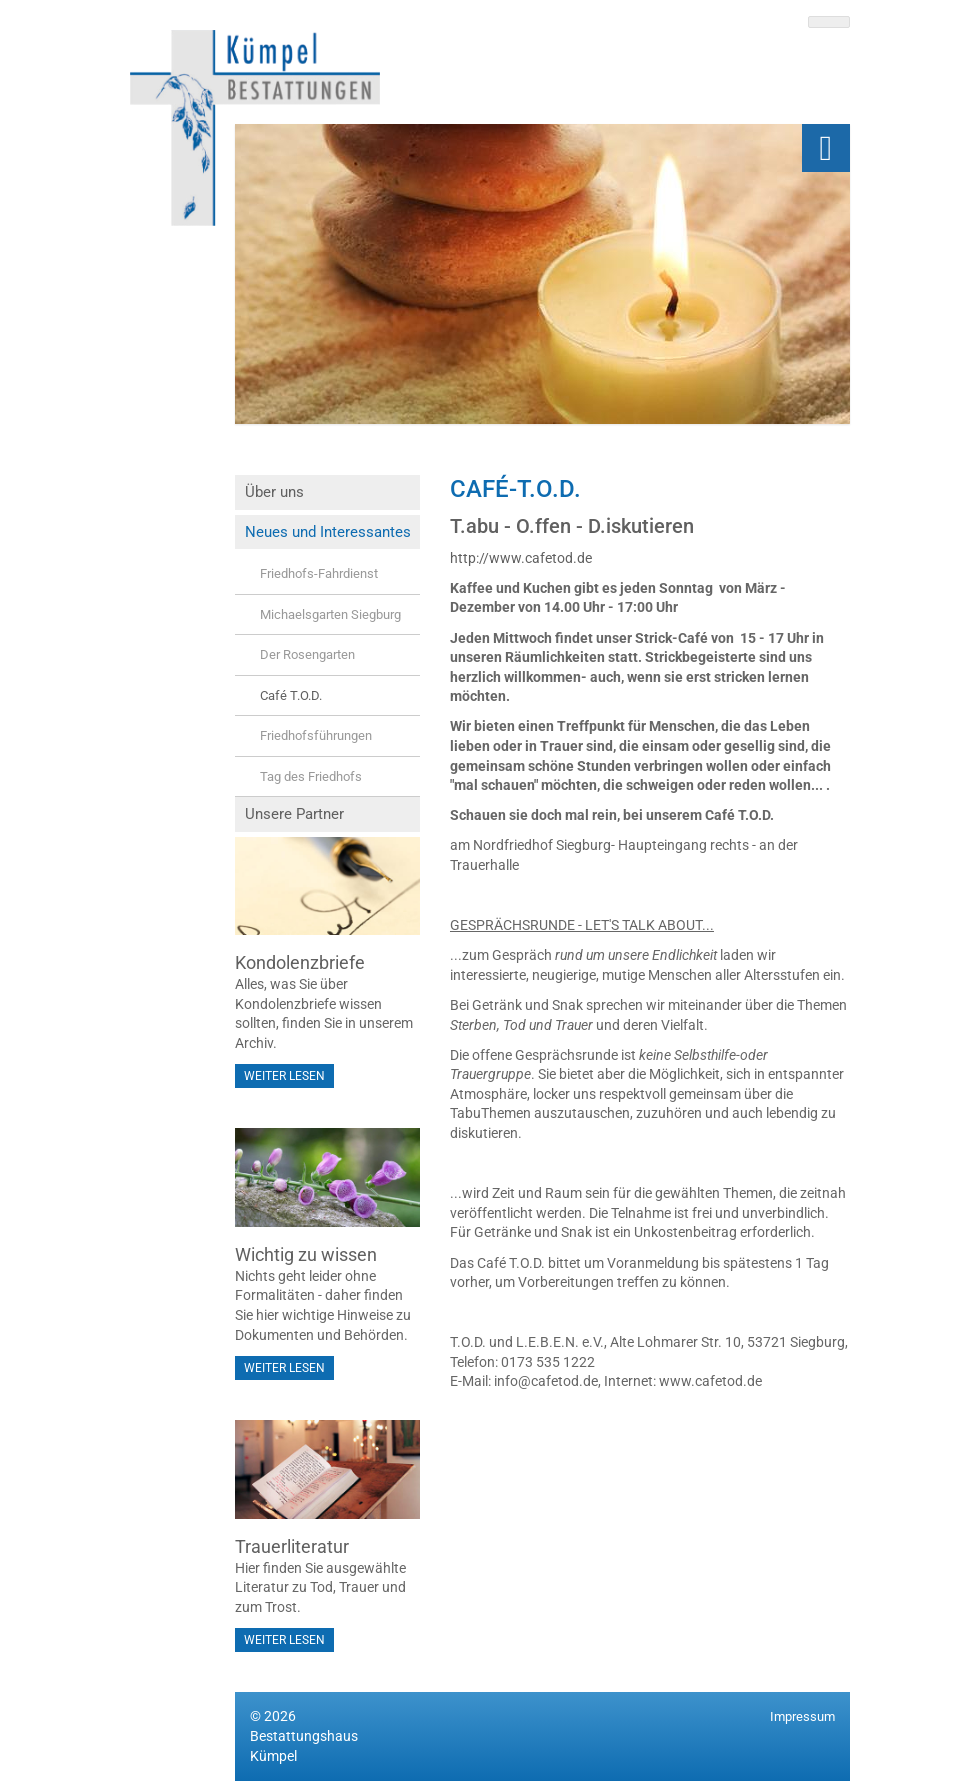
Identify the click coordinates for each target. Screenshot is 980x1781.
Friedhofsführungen (316, 735)
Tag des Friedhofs (311, 776)
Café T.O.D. (291, 695)
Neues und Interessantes (328, 532)
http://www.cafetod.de (521, 558)
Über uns (274, 492)
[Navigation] (826, 148)
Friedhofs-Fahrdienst (319, 573)
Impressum (802, 1716)
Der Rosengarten (307, 654)
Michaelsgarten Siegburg (330, 614)
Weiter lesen (284, 1076)
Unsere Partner (294, 814)
